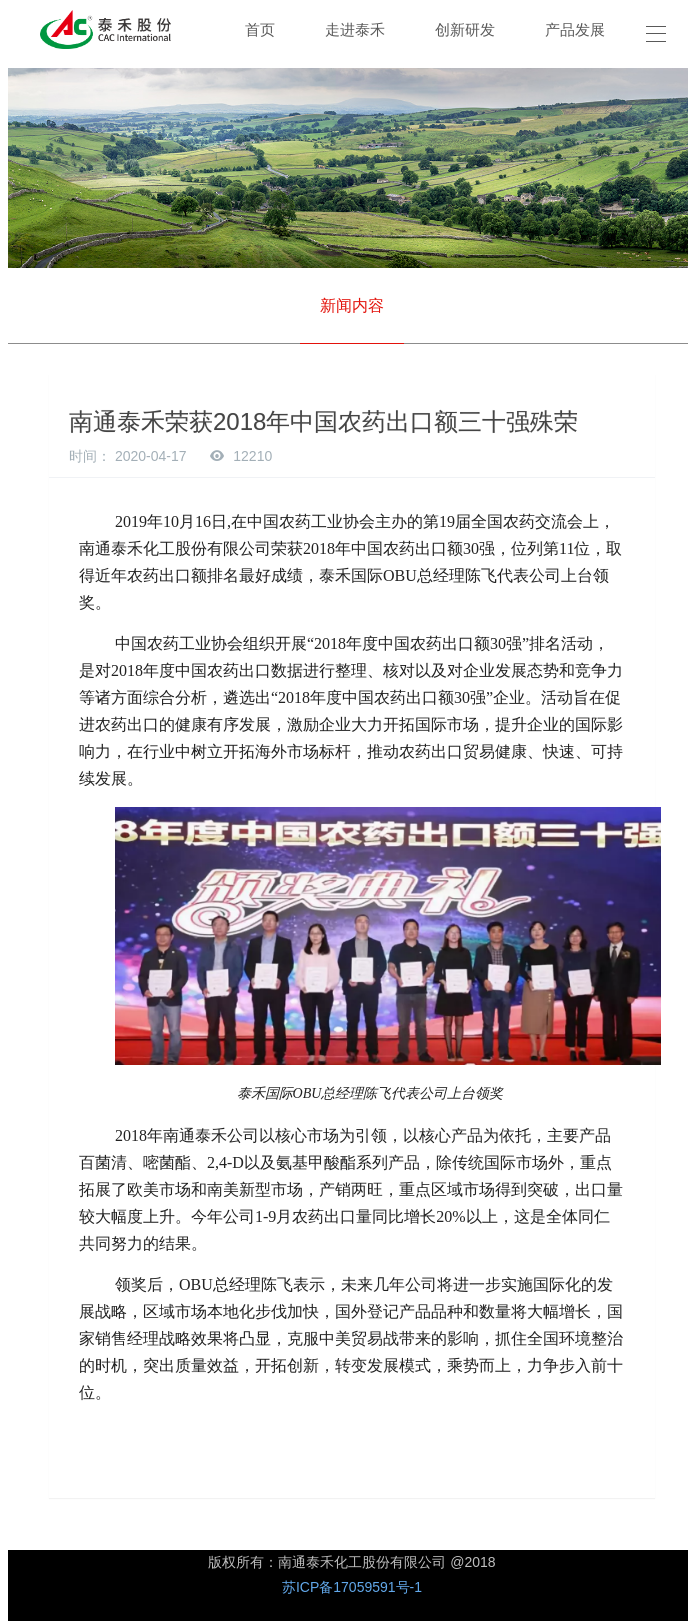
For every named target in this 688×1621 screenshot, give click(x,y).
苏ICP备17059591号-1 (352, 1587)
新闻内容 (352, 305)
